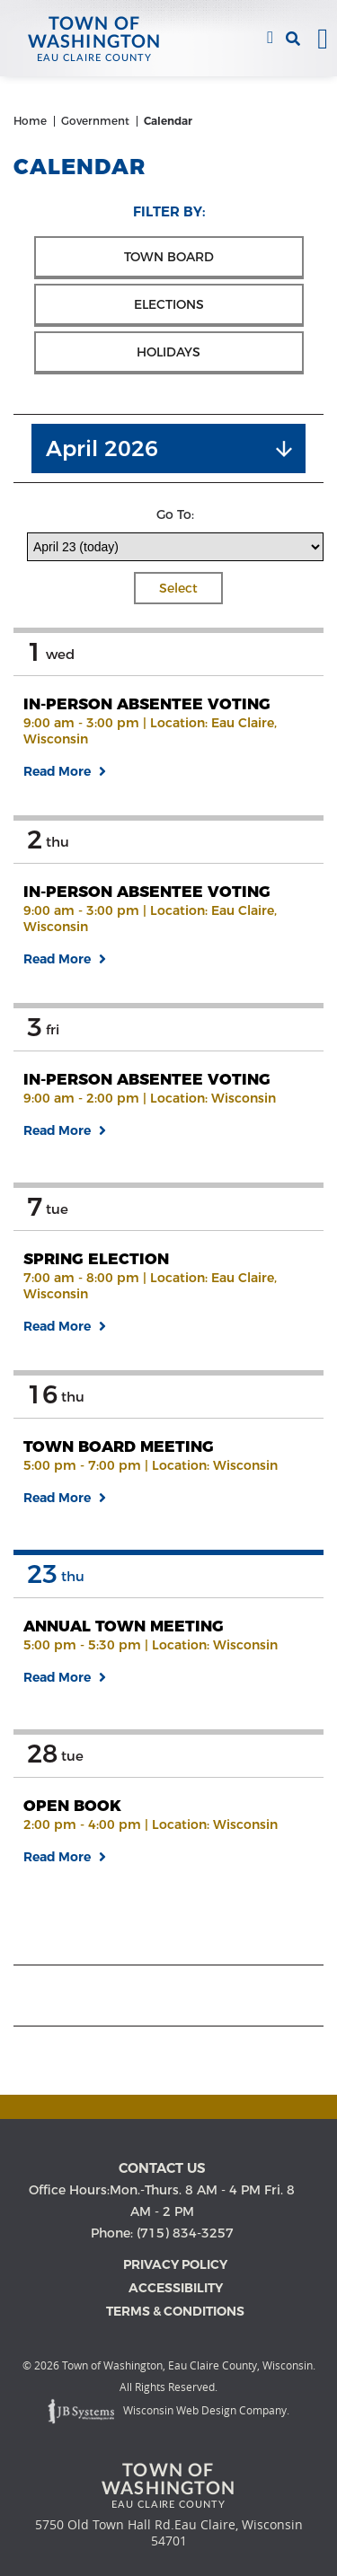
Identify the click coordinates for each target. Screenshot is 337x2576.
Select (178, 588)
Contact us (162, 2167)
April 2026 (102, 448)
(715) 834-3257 (270, 38)
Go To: (175, 514)
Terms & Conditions (175, 2311)
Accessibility (176, 2288)
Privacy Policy (175, 2264)
